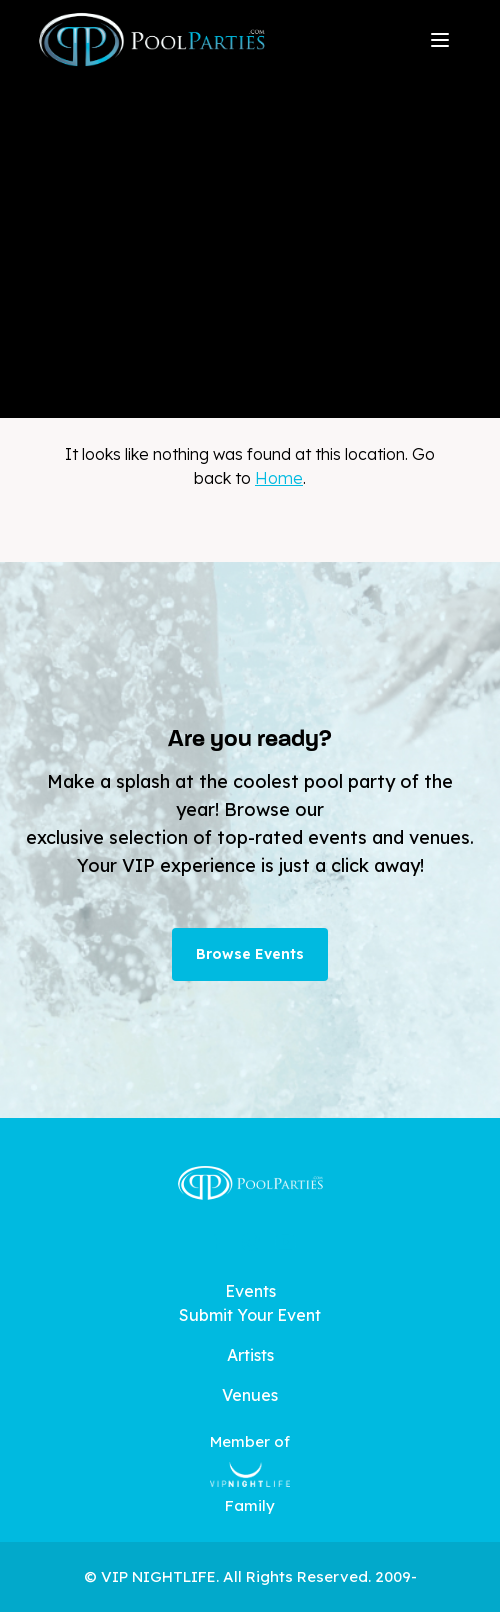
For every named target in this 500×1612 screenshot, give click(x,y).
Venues (250, 1395)
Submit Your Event (250, 1315)
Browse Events (250, 954)
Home (279, 478)
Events (250, 1291)
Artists (250, 1355)
